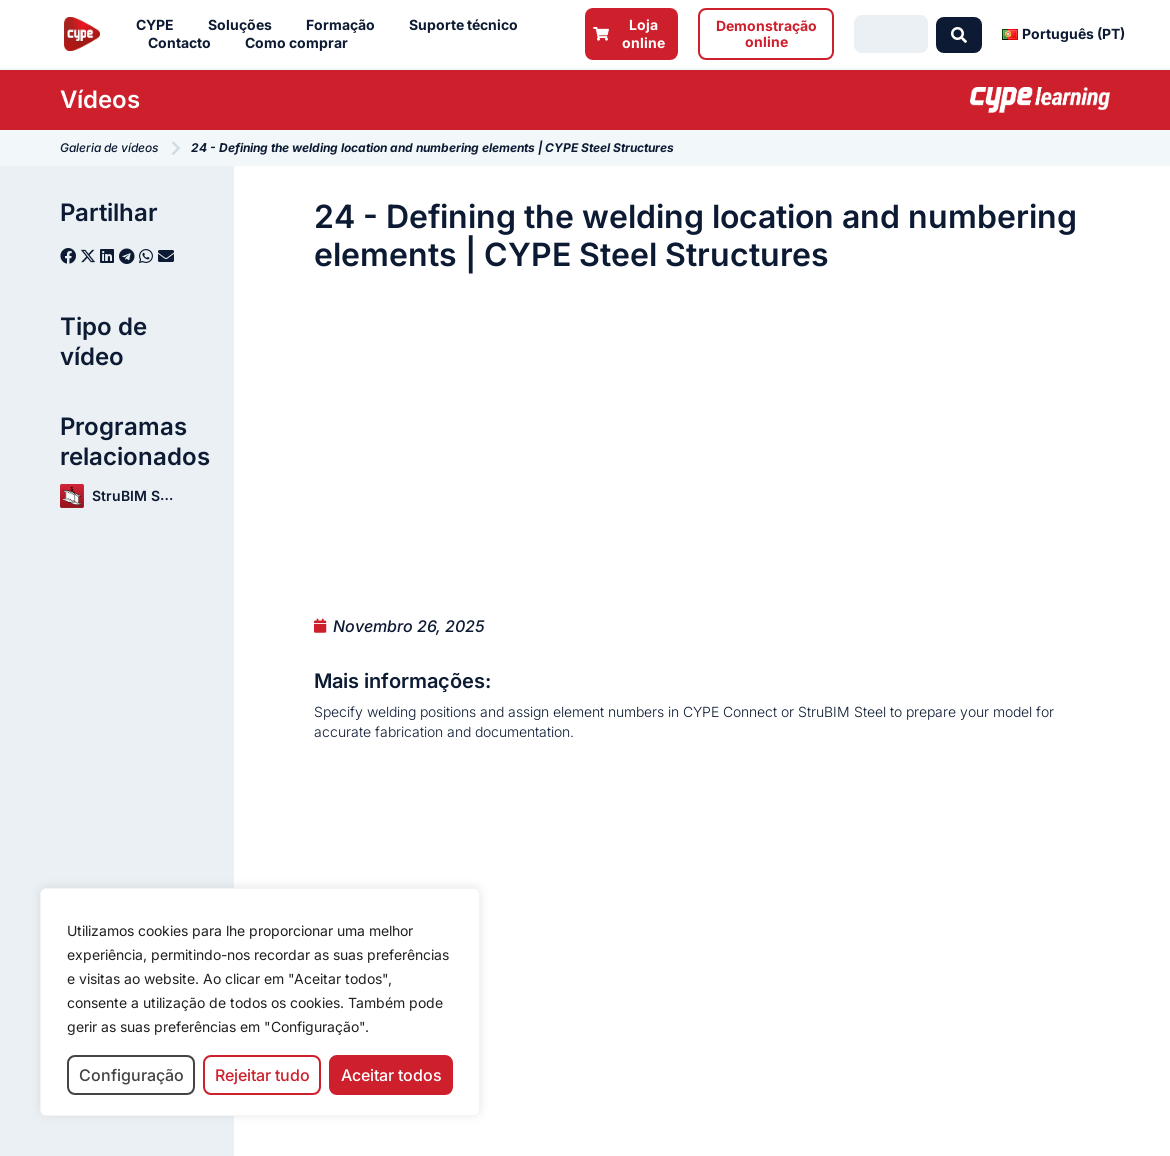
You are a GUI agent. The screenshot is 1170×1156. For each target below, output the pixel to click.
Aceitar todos (391, 1075)
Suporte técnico (468, 25)
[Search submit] (959, 34)
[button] (68, 256)
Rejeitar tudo (262, 1075)
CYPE (160, 25)
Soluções (245, 25)
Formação (345, 25)
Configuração (131, 1075)
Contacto (184, 43)
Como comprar (301, 43)
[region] (260, 1002)
